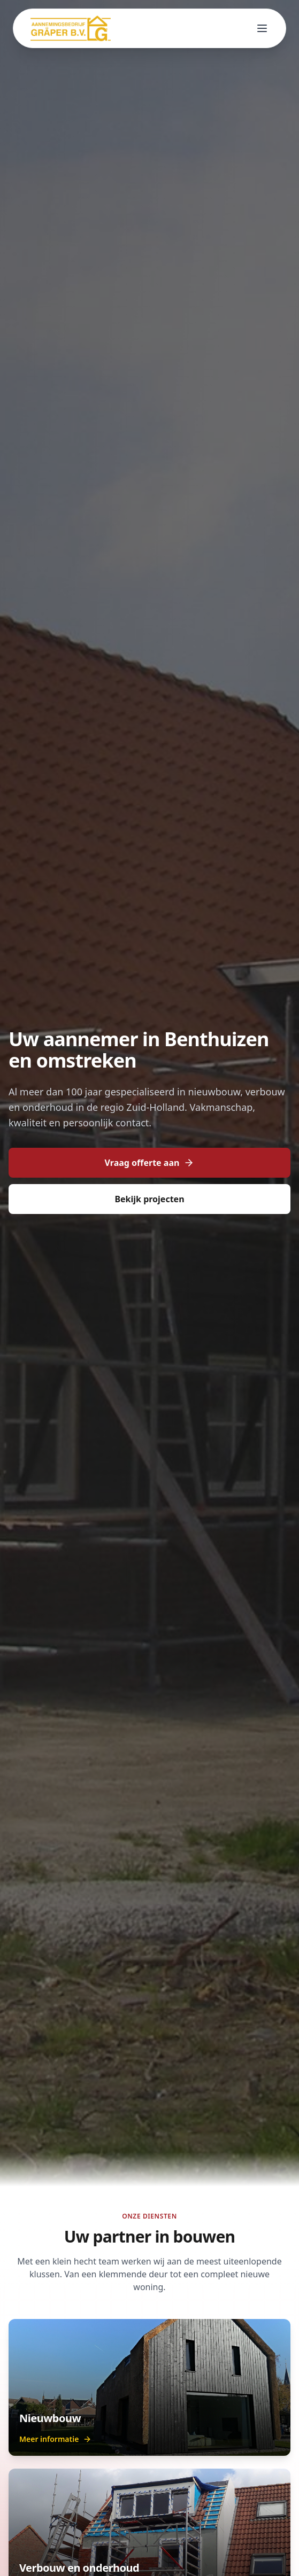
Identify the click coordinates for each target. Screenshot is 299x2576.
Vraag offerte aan (150, 1163)
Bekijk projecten (149, 1199)
